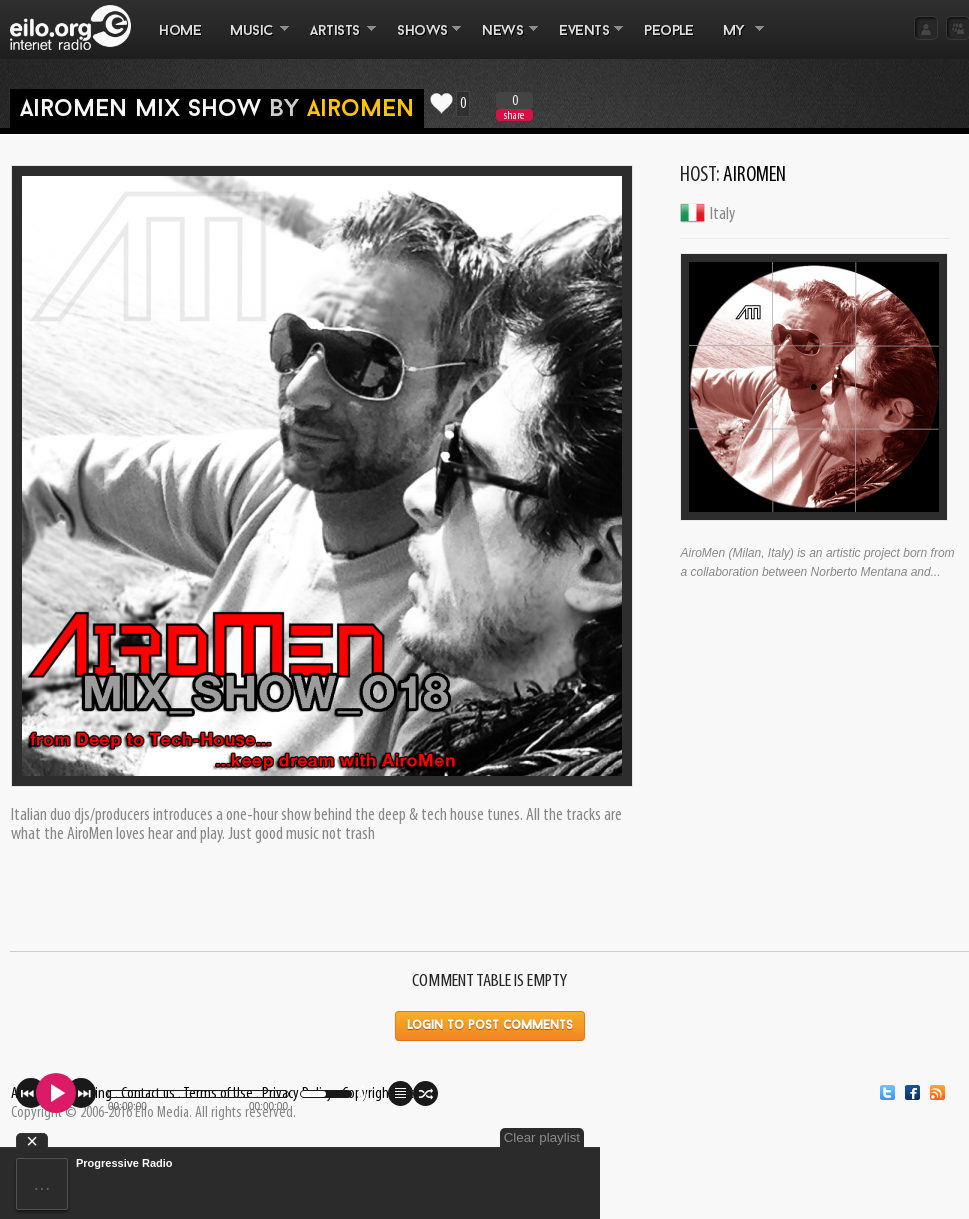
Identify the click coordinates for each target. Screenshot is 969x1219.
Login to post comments (490, 1026)
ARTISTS (336, 41)
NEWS (503, 41)
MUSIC (252, 41)
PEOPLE (668, 31)
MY (736, 41)
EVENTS (584, 41)
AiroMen (360, 110)
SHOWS (422, 41)
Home (180, 31)
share (514, 115)
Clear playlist (542, 1137)
